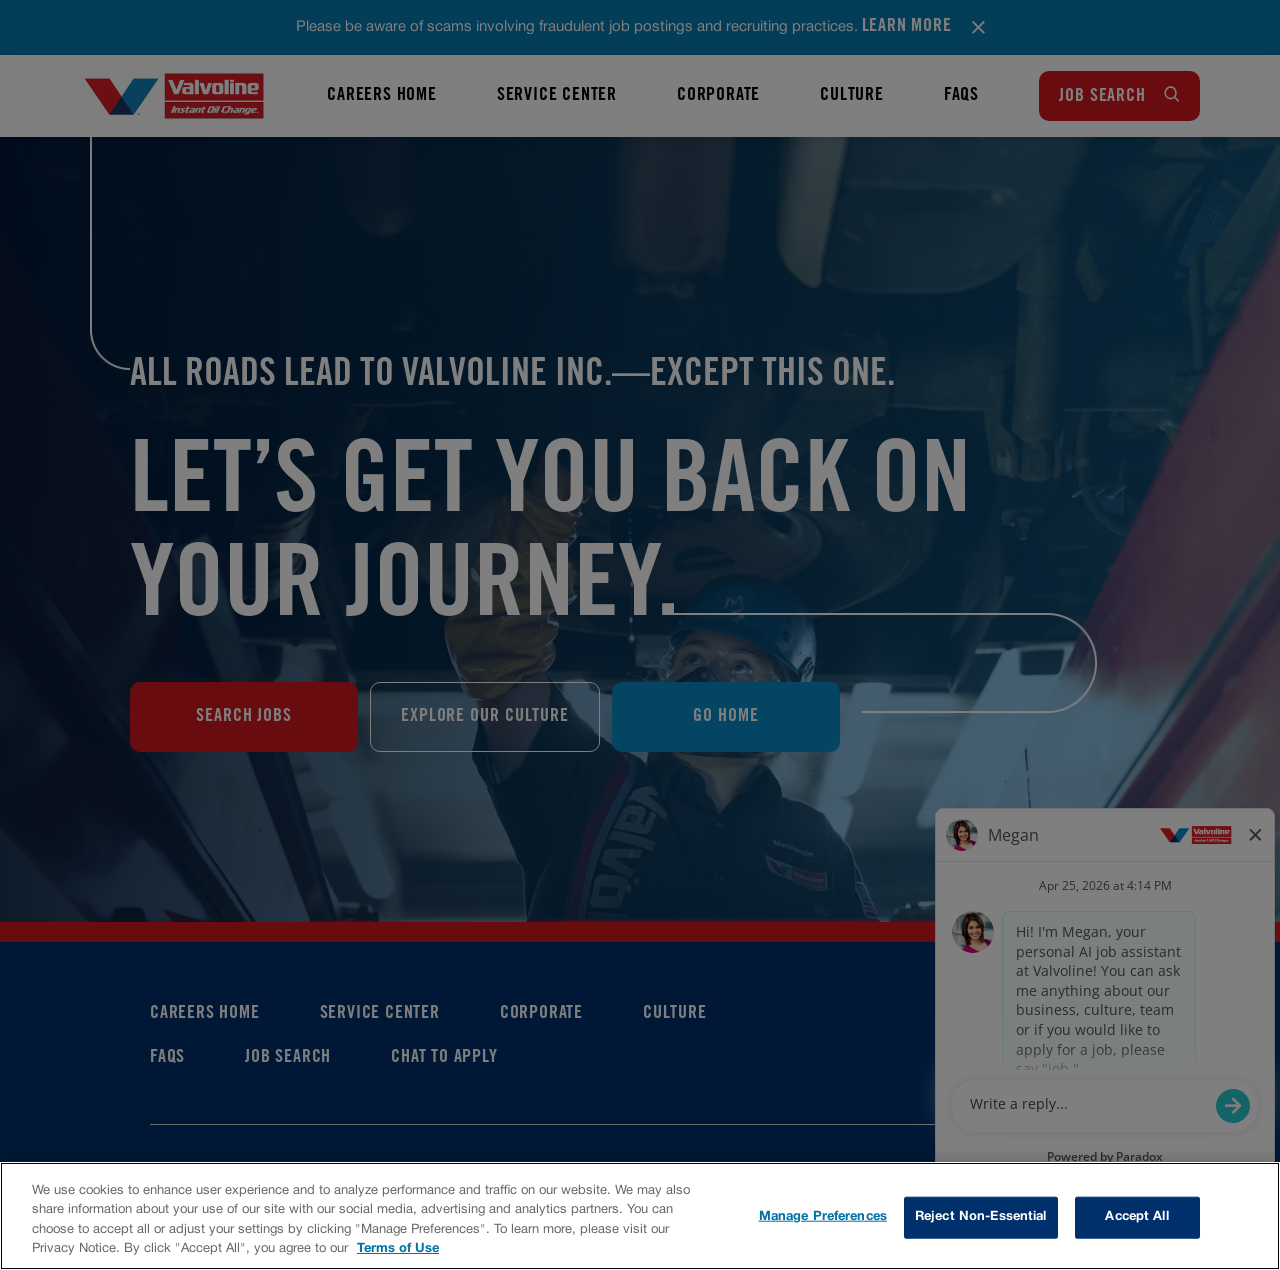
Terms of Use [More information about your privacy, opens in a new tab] (398, 1249)
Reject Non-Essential (981, 1217)
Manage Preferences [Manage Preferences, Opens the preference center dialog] (823, 1217)
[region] (640, 1216)
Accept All (1136, 1217)
